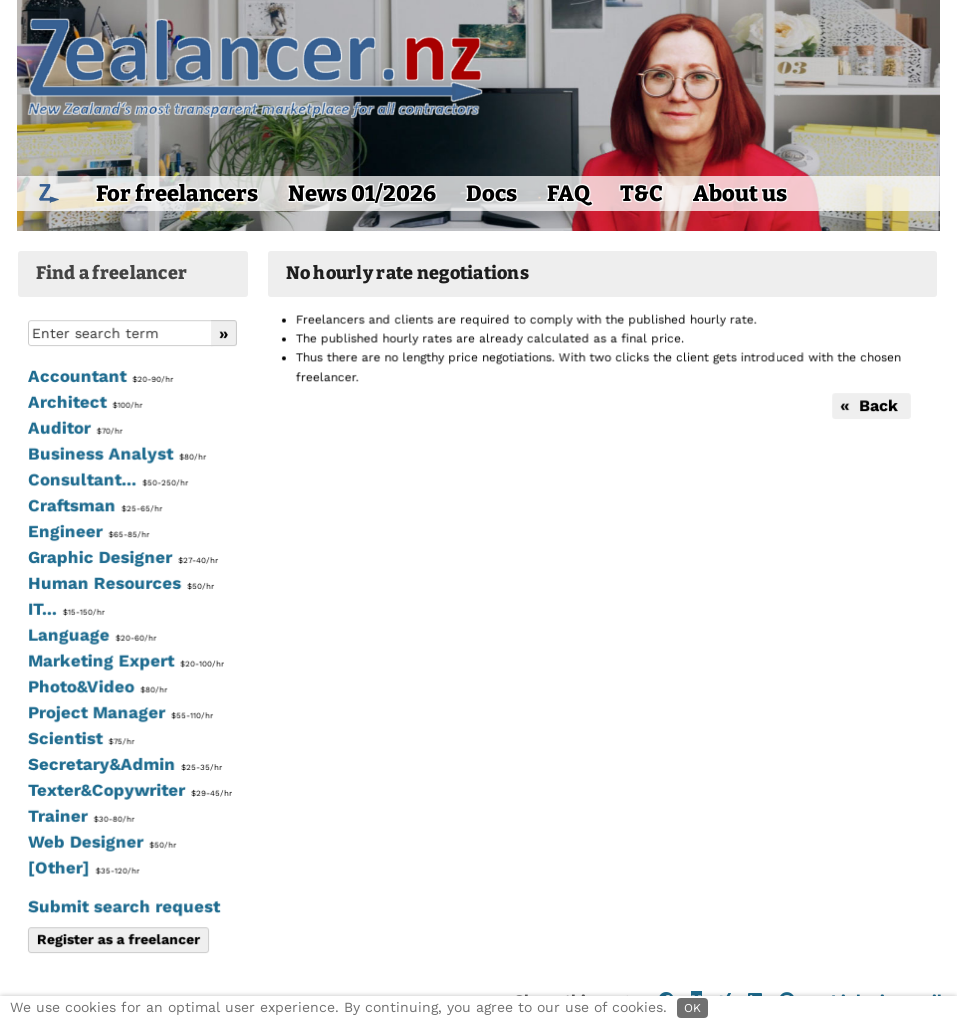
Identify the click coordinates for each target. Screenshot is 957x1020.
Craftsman (94, 507)
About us (740, 193)
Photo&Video (96, 687)
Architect (84, 403)
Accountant (99, 378)
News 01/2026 (362, 193)
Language (91, 636)
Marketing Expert (124, 661)
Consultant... (107, 481)
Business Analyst (116, 455)
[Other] (82, 868)
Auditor (74, 429)
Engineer (87, 532)
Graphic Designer (122, 558)
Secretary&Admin (123, 765)
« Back (869, 405)
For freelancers (177, 193)
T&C (641, 193)
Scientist (80, 739)
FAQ (568, 193)
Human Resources (120, 584)
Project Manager (119, 713)
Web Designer (101, 842)
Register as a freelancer (117, 939)
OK (692, 1008)
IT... (65, 610)
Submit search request (123, 906)
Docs (491, 193)
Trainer (80, 816)
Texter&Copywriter (128, 790)
